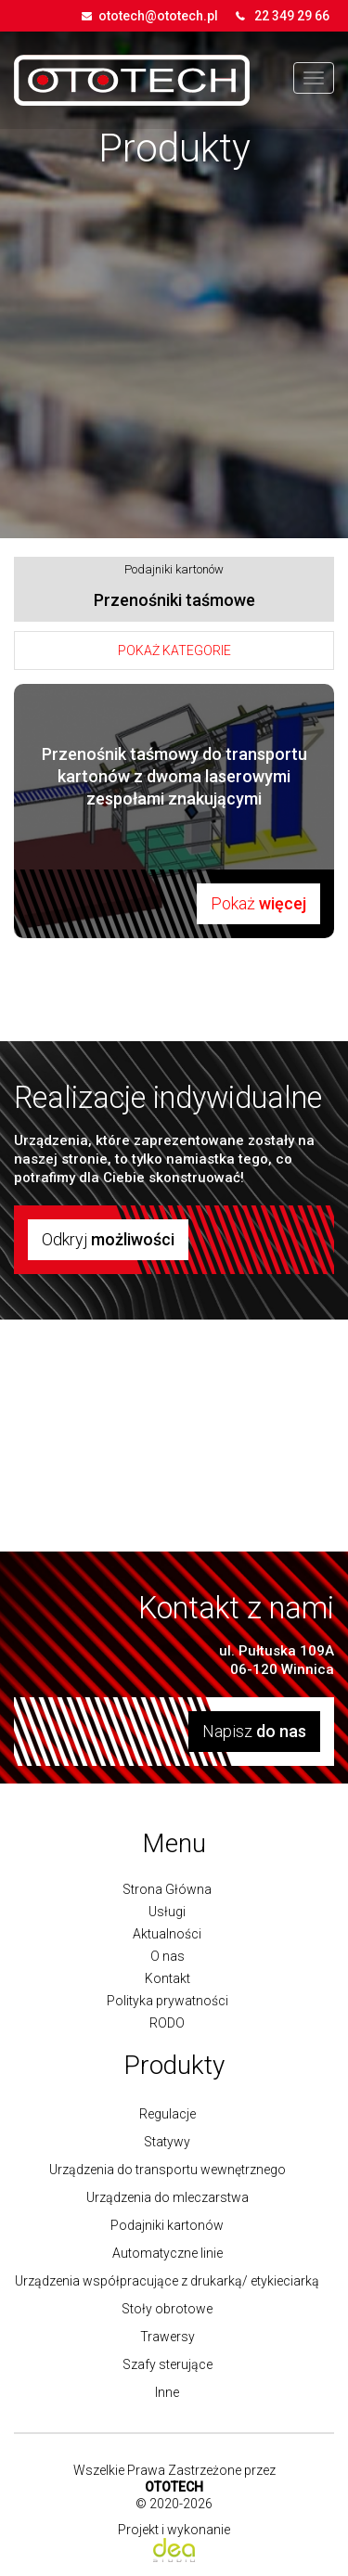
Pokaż (258, 903)
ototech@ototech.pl (158, 15)
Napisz (254, 1731)
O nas (167, 1956)
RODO (167, 2023)
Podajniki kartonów (174, 569)
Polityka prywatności (167, 2000)
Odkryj (108, 1239)
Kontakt (167, 1978)
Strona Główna (167, 1889)
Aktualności (167, 1933)
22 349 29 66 (291, 15)
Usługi (167, 1911)
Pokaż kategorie (174, 650)
